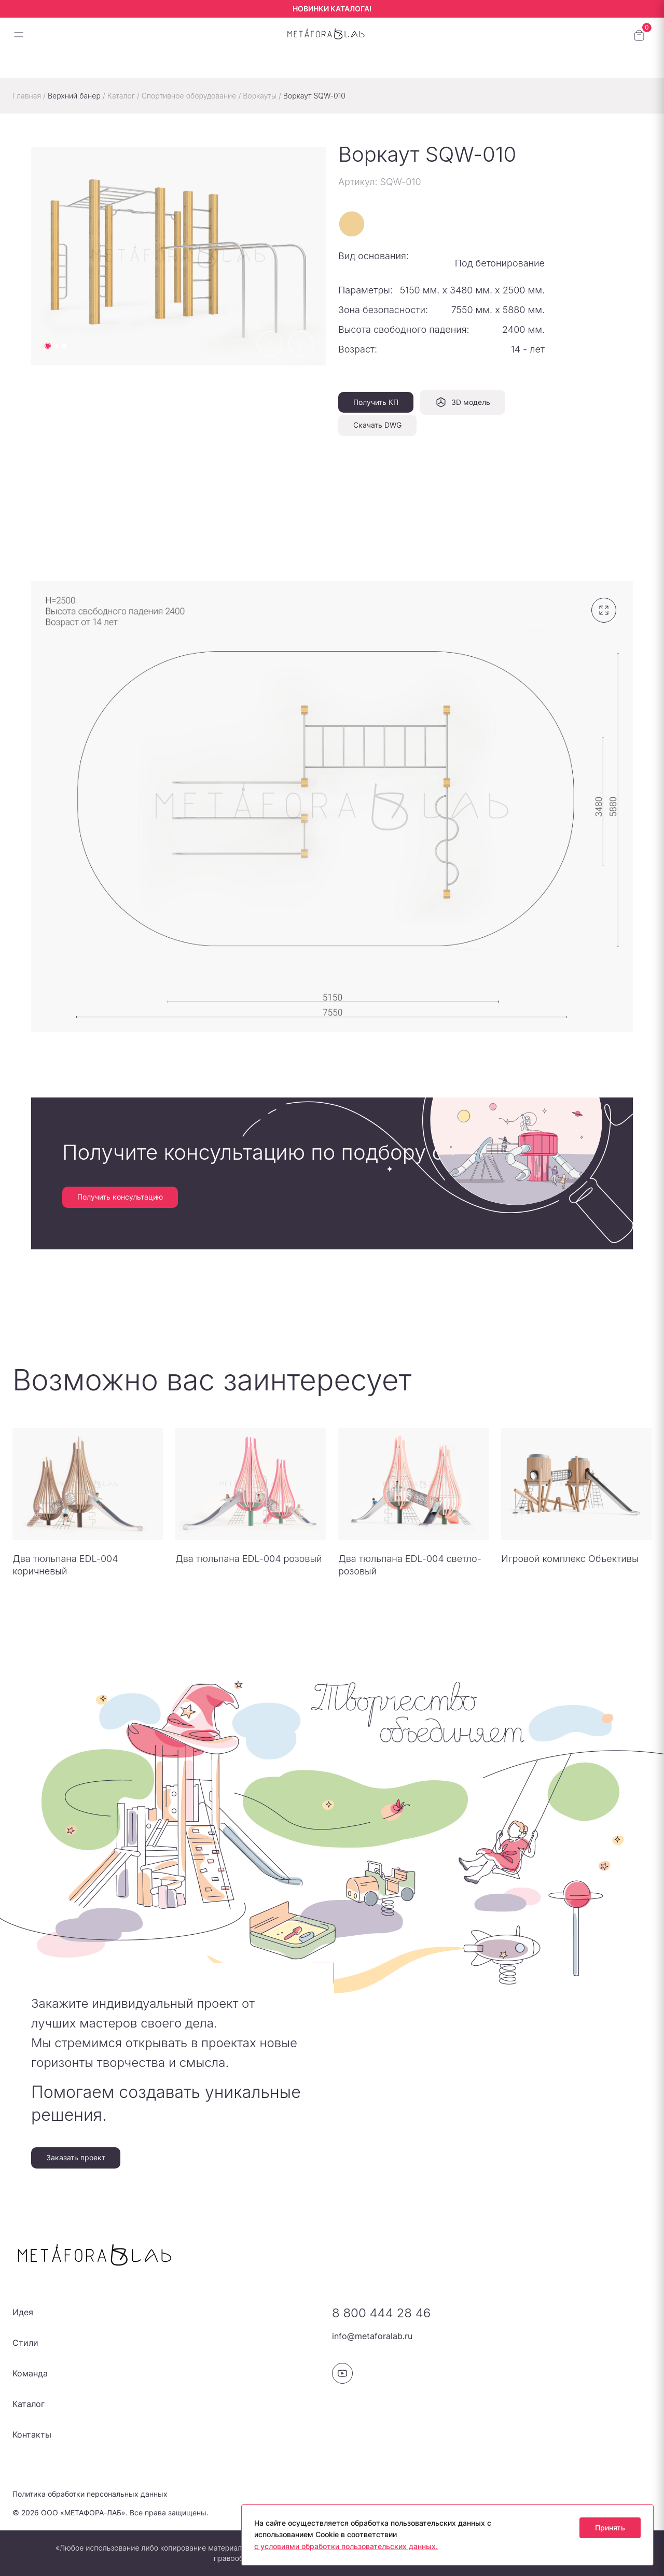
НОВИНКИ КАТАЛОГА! (332, 8)
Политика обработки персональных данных (90, 2493)
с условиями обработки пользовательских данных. (346, 2546)
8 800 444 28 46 (381, 2312)
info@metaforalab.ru (372, 2336)
